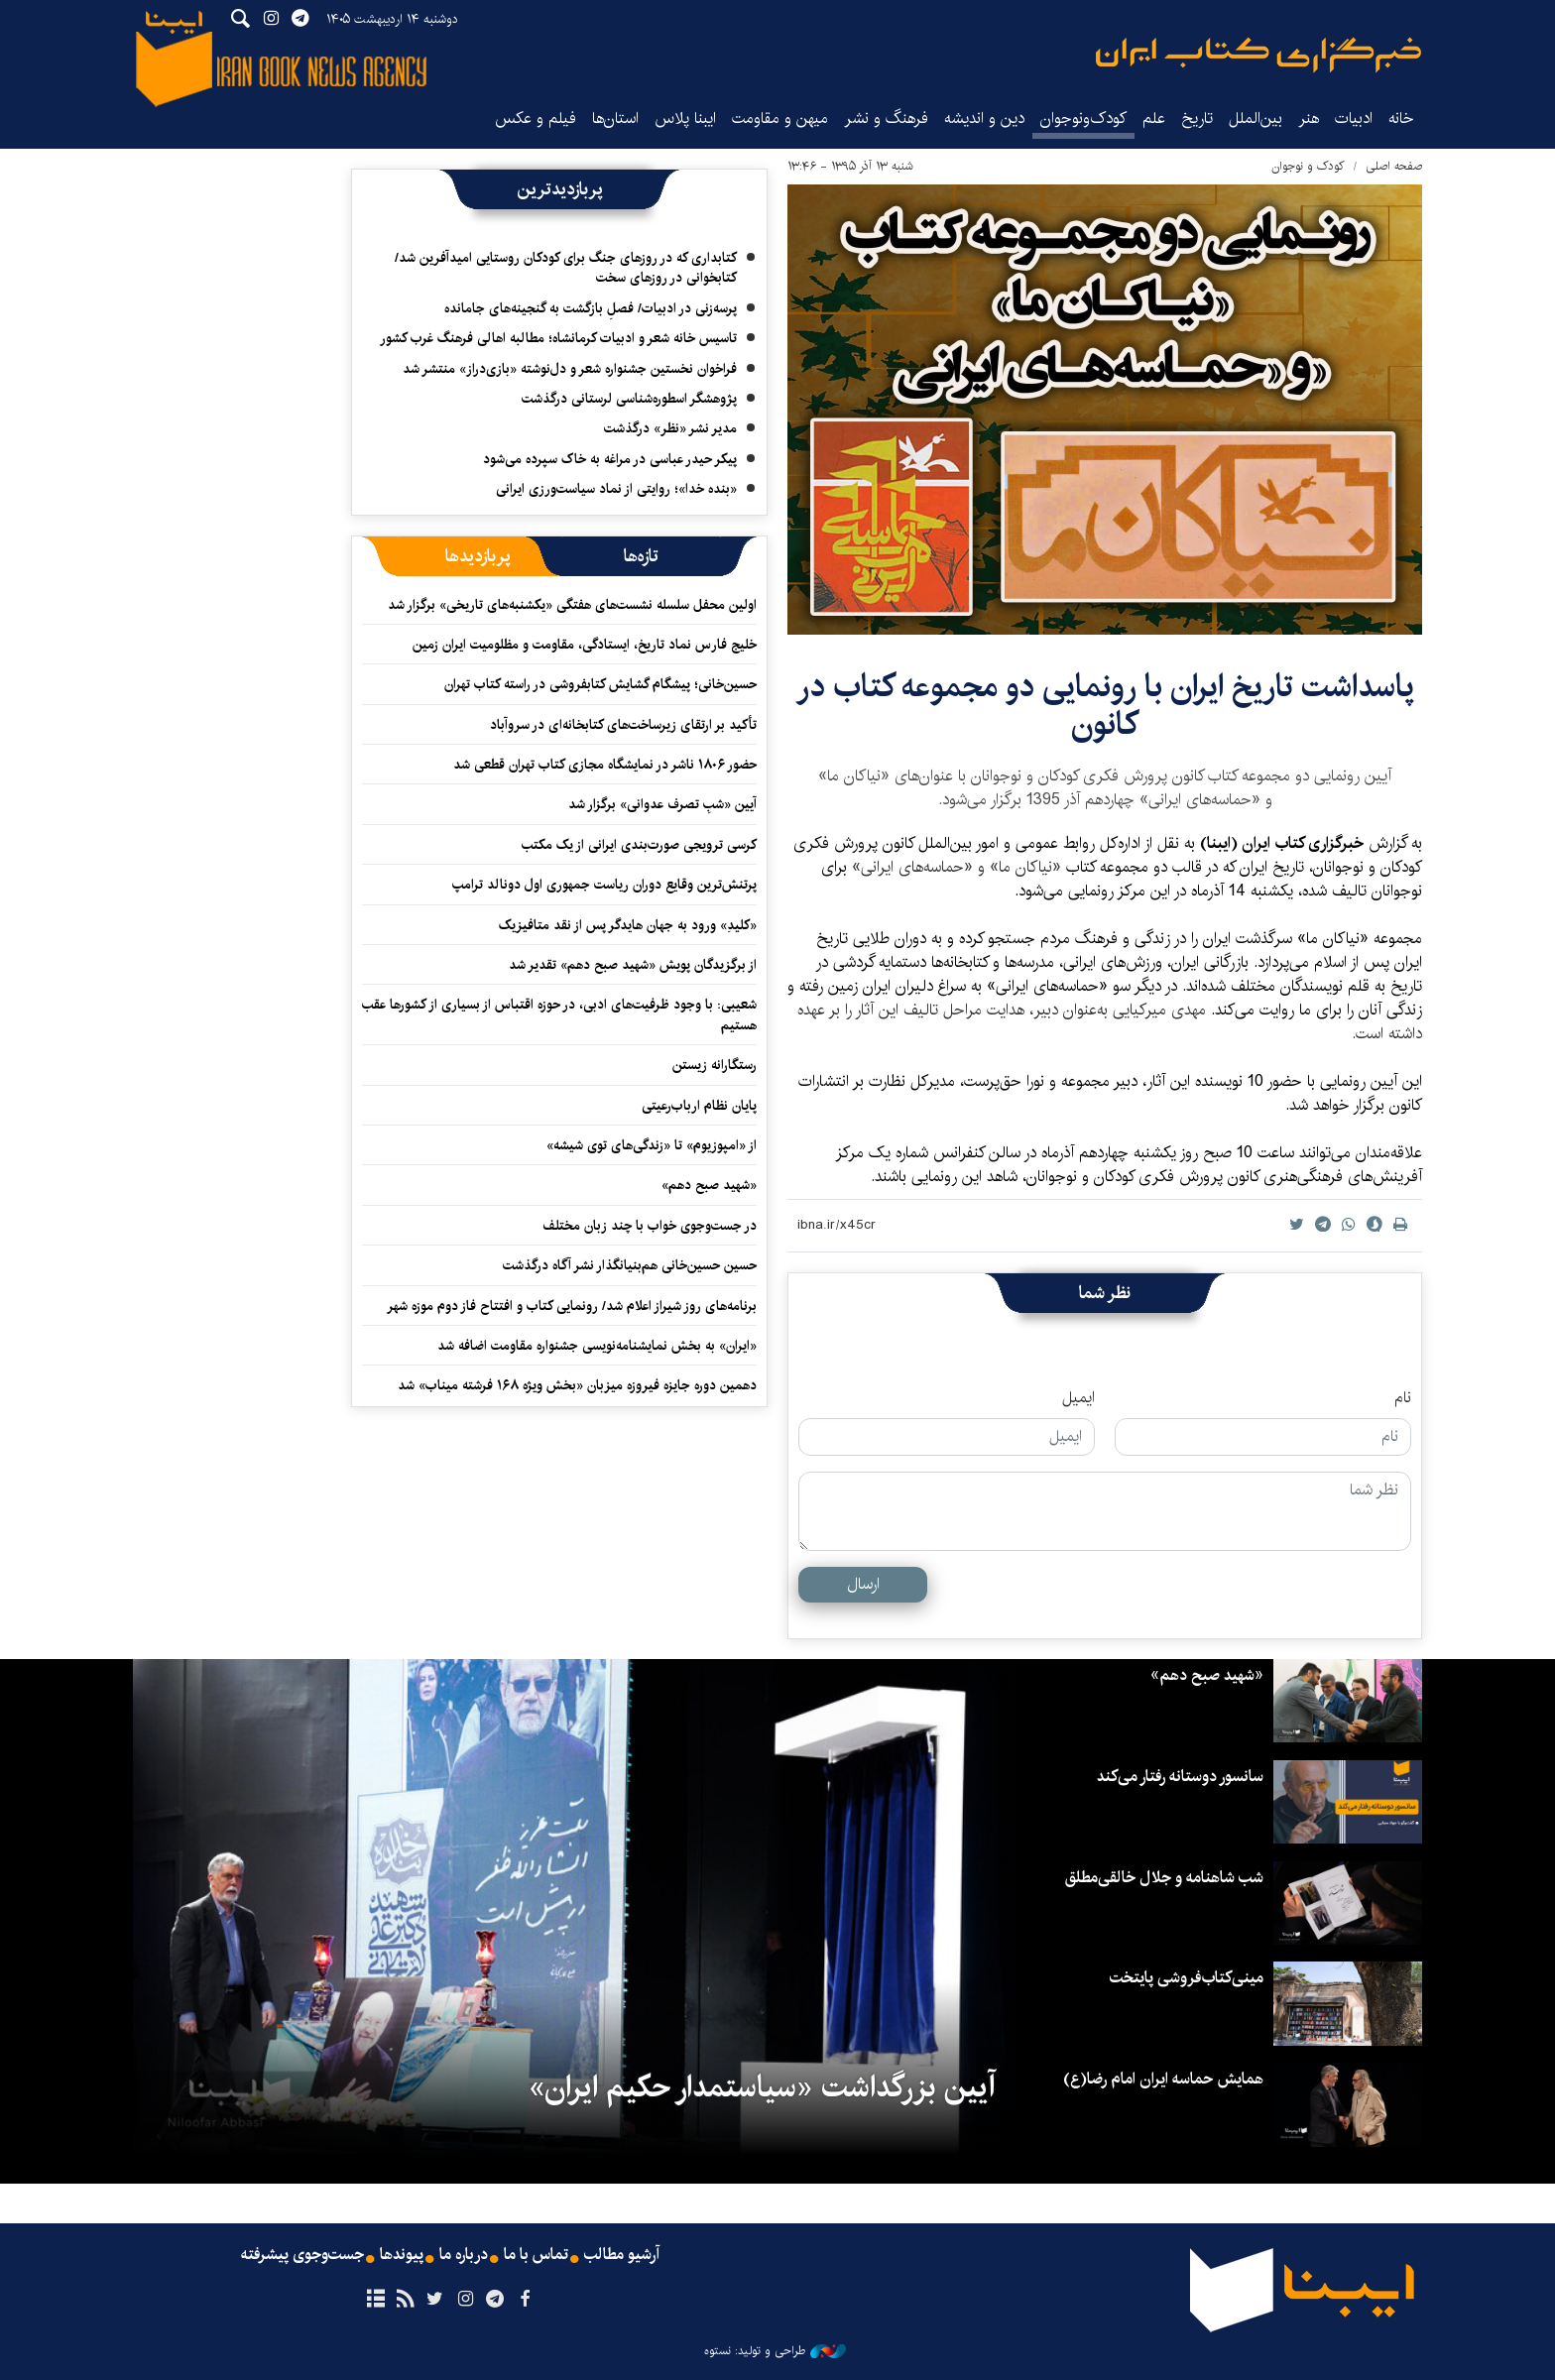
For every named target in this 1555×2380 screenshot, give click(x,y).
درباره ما (463, 2255)
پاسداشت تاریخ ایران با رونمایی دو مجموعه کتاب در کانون (1105, 705)
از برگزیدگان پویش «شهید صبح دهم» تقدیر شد (633, 965)
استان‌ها (615, 118)
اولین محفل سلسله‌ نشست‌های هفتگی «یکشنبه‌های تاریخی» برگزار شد (572, 605)
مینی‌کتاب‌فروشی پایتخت (1186, 1977)
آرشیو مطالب (621, 2255)
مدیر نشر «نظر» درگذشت (670, 428)
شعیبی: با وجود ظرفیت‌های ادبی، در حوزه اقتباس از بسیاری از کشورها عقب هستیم (559, 1014)
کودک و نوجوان (1308, 166)
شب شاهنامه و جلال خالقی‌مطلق (1164, 1877)
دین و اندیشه (984, 118)
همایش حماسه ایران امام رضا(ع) (1163, 2079)
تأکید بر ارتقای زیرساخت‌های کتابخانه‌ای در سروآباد (623, 725)
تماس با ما (536, 2255)
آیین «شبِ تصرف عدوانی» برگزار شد (662, 804)
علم (1153, 118)
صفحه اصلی (1394, 166)
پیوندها (401, 2255)
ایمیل (1078, 1398)
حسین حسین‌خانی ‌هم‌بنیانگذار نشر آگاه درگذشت (630, 1265)
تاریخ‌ (1197, 118)
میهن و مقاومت (780, 118)
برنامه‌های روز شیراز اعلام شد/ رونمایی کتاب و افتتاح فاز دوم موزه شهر (572, 1306)
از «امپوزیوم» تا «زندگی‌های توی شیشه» (651, 1145)
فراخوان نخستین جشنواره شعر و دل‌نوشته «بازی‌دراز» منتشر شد (570, 369)
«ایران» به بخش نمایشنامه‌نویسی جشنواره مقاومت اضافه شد (597, 1346)
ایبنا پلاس (685, 118)
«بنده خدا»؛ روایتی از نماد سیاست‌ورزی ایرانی (616, 489)
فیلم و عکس (535, 118)
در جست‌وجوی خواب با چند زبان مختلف (649, 1226)
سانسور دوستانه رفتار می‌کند (1180, 1776)
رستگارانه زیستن (714, 1065)
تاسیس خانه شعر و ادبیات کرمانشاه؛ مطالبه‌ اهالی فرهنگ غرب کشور (558, 338)
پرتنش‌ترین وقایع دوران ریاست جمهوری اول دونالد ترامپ (604, 884)
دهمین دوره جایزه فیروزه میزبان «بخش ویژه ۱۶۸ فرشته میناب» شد (577, 1385)
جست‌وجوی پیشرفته (302, 2255)
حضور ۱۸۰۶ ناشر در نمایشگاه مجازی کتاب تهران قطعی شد (605, 764)
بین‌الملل (1255, 118)
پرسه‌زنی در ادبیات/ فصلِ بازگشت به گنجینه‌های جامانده (590, 308)
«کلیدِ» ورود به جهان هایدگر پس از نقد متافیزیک (628, 925)
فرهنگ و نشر (886, 118)
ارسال (863, 1584)
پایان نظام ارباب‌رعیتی (699, 1106)
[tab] (641, 556)
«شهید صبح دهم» (709, 1185)
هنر (1308, 118)
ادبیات (1354, 118)
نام (1402, 1398)
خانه (1401, 118)
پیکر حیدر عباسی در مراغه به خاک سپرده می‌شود (610, 459)
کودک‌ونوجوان (1083, 118)
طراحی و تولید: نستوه (775, 2351)
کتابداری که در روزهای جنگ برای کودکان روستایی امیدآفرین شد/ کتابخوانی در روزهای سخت (566, 268)
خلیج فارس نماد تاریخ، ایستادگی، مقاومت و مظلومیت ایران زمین (585, 644)
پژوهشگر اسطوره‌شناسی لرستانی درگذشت (629, 399)
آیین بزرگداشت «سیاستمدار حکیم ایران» (762, 2087)
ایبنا (1258, 55)
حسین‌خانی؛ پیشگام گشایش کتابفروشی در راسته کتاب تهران (600, 684)
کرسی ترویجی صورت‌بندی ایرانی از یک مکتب (639, 845)
